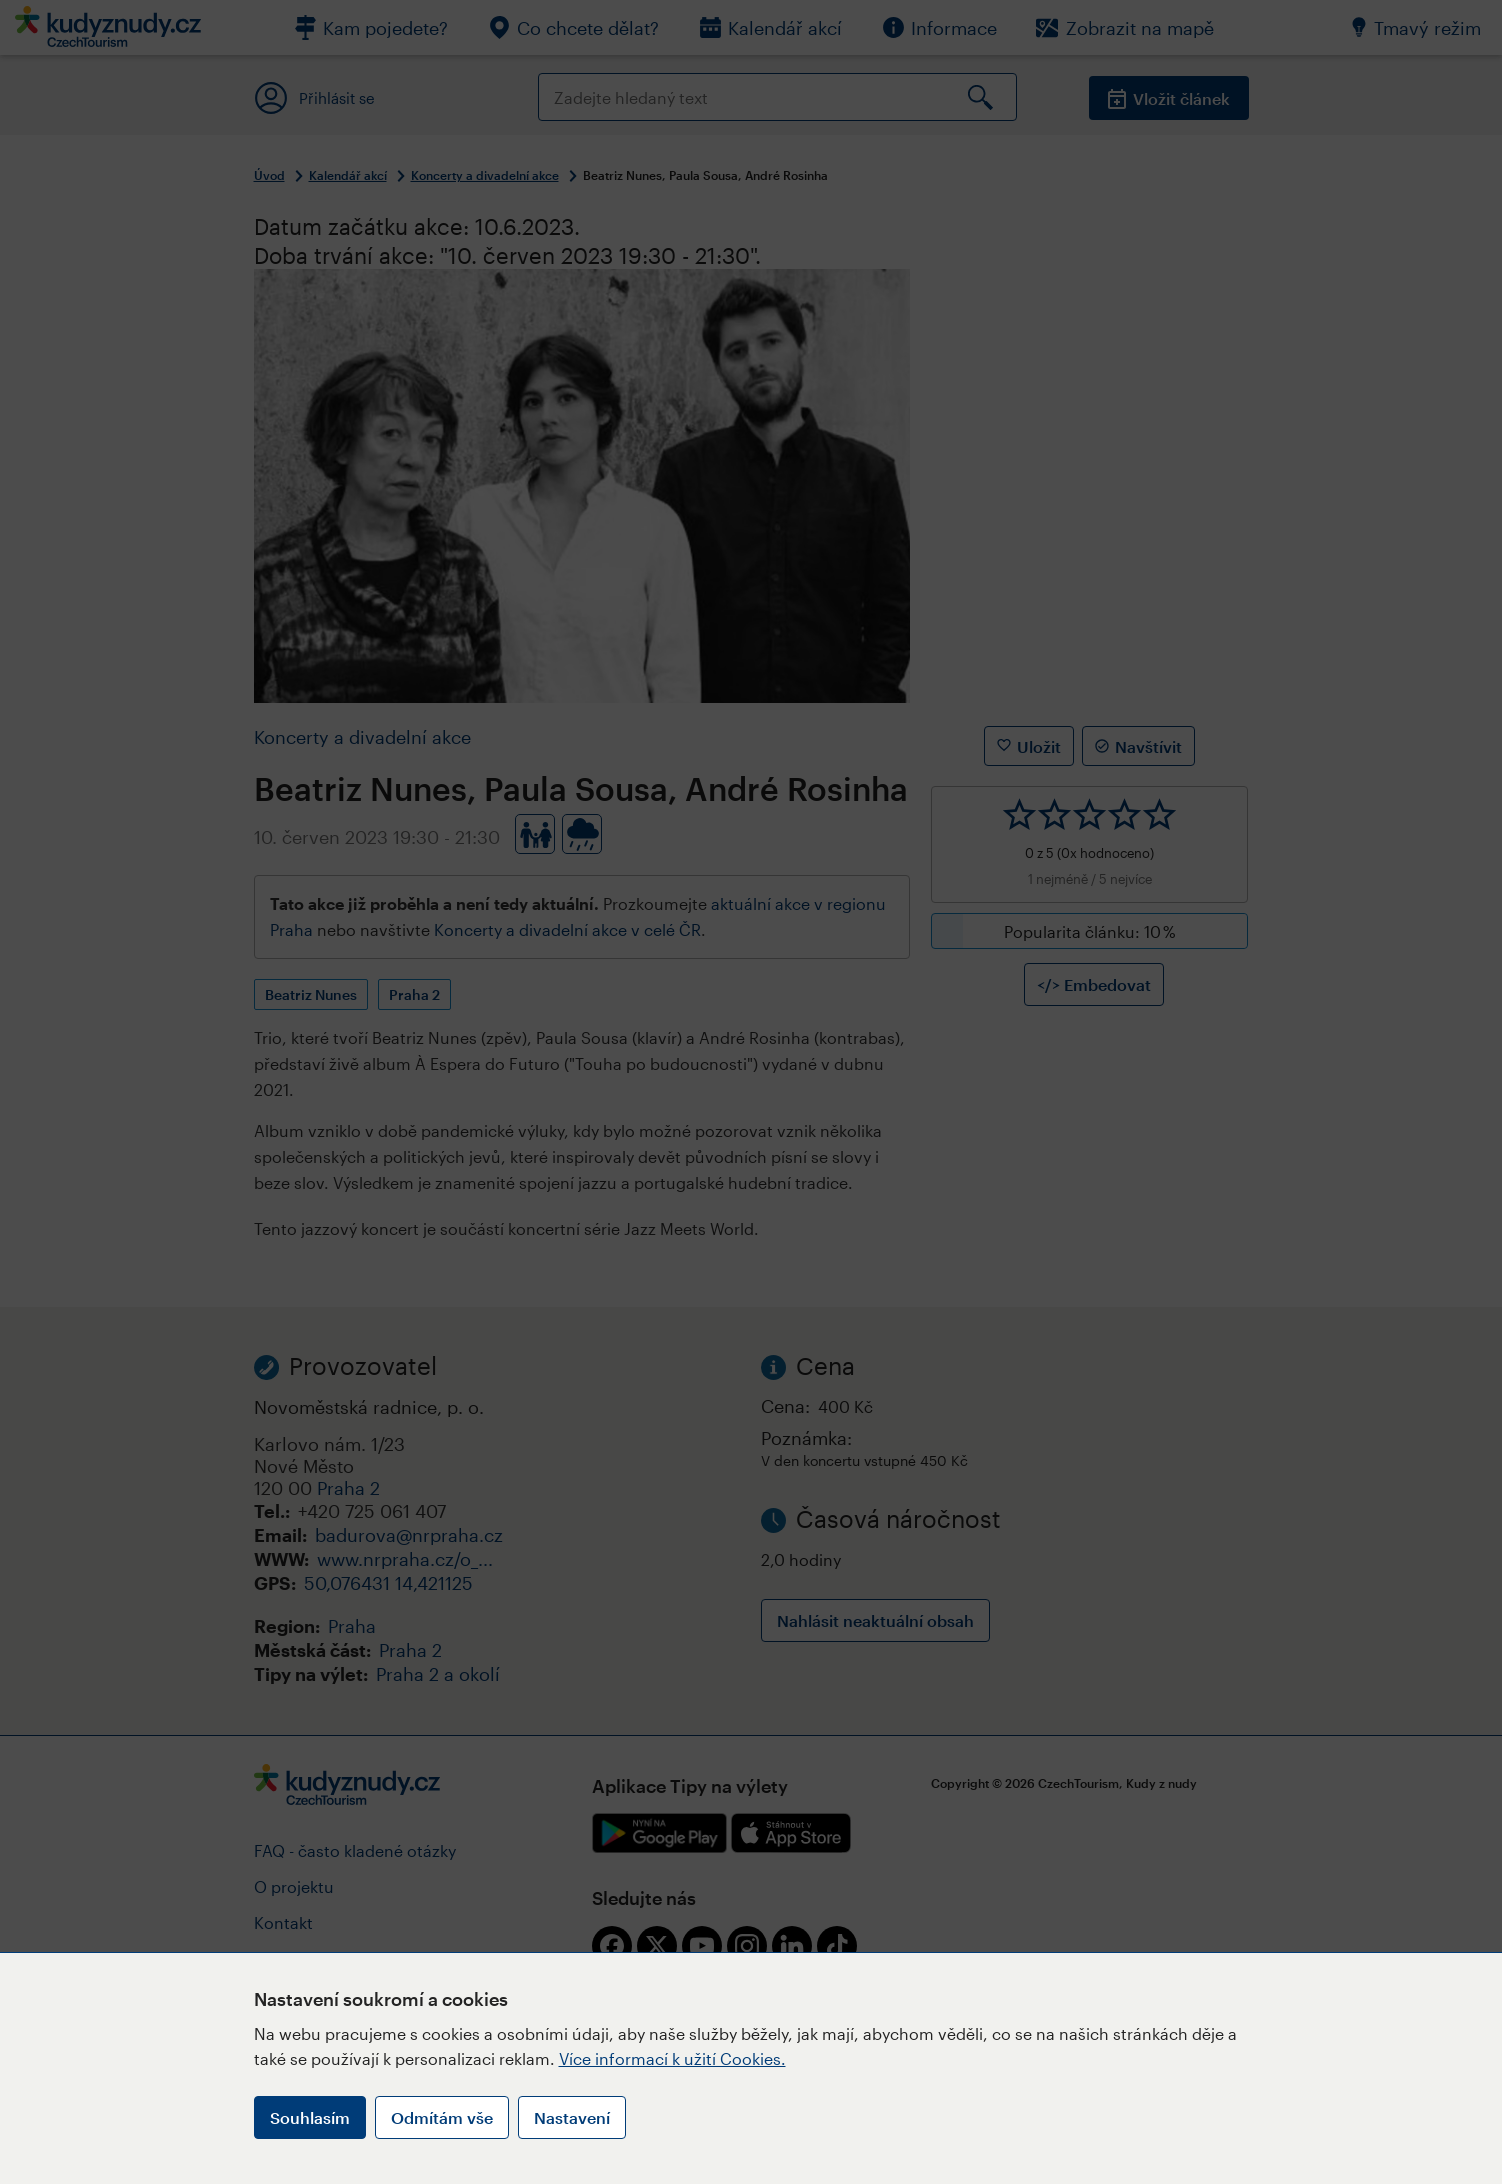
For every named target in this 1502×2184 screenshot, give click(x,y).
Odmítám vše (442, 2117)
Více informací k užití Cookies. (672, 2058)
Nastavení (572, 2117)
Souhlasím (310, 2117)
